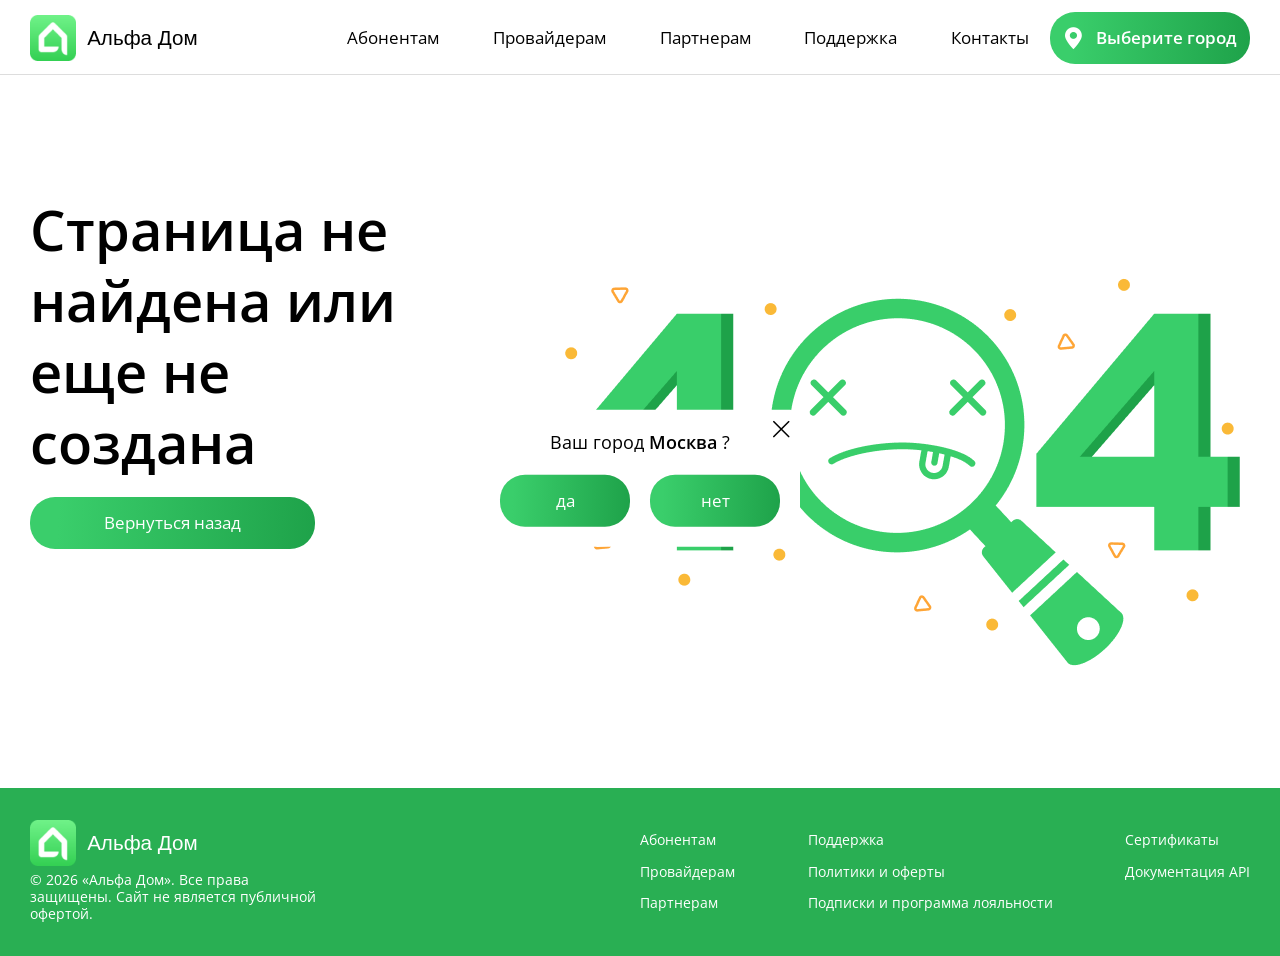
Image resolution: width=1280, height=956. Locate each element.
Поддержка (850, 37)
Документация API (1187, 871)
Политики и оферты (876, 871)
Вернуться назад (172, 522)
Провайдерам (549, 37)
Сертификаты (1172, 839)
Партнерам (705, 37)
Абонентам (393, 37)
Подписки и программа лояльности (930, 902)
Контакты (990, 37)
